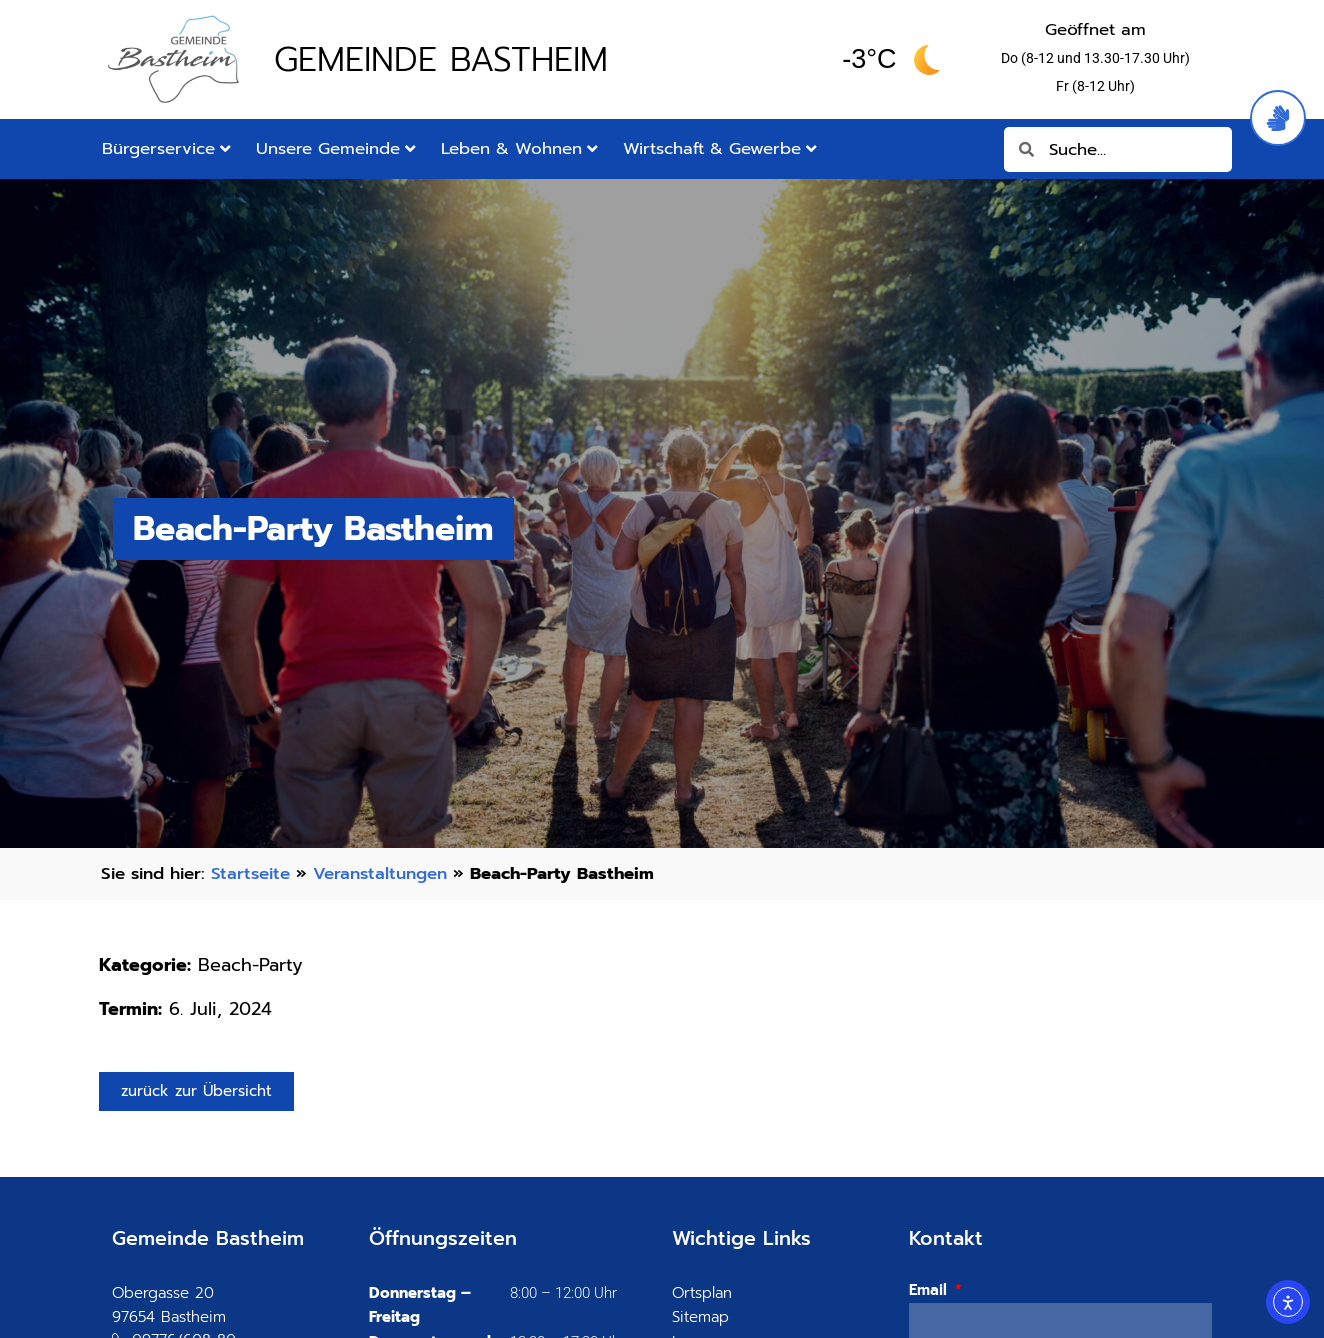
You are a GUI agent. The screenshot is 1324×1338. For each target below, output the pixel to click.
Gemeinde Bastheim (441, 59)
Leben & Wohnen (519, 148)
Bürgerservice (166, 148)
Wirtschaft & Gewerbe (720, 148)
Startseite (250, 873)
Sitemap (700, 1317)
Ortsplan (702, 1293)
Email (930, 1290)
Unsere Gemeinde (336, 148)
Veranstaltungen (380, 873)
